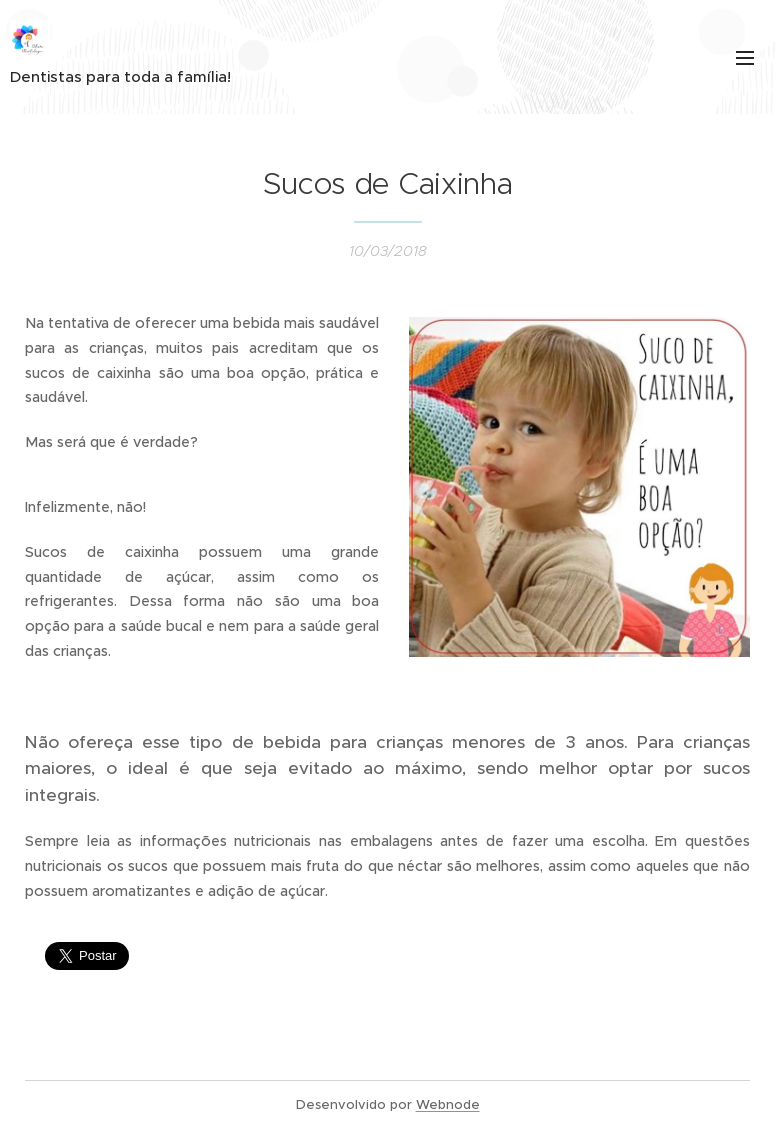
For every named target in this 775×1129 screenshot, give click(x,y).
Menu (745, 58)
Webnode (448, 1104)
